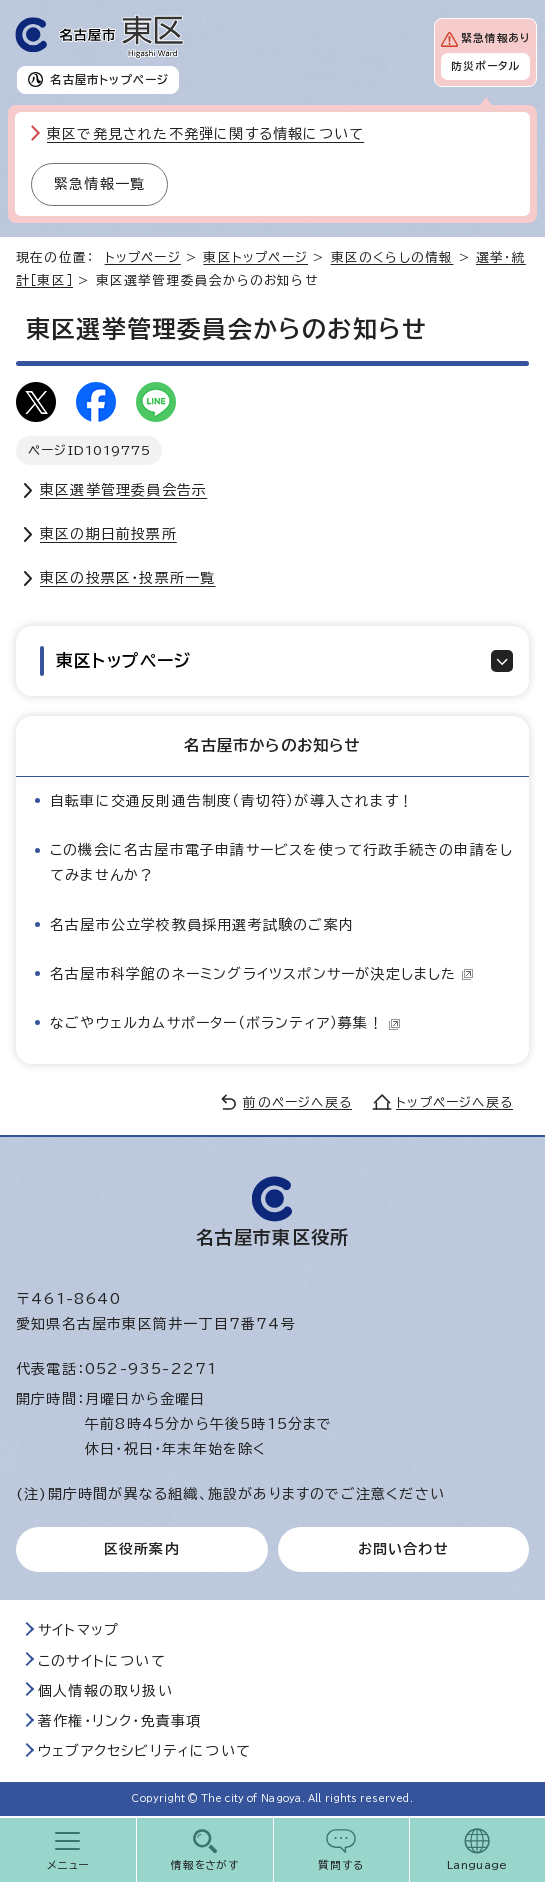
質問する (341, 1865)
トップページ (143, 257)
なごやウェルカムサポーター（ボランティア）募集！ (225, 1023)
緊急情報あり (495, 38)
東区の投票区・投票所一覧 (127, 578)
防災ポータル (485, 66)
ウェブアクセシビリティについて (144, 1751)
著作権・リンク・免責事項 (119, 1721)
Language (477, 1865)
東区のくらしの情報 (392, 257)
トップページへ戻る (454, 1102)
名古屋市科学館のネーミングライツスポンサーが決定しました (262, 974)
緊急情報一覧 (99, 184)
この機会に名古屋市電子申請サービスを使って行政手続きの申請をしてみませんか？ (281, 862)
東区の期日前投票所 (108, 534)
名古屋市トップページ (109, 79)
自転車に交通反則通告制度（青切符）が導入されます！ (232, 801)
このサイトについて (102, 1661)
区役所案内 (142, 1549)
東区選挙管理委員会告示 (123, 490)
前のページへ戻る (297, 1102)
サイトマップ (78, 1630)
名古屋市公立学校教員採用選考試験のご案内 (202, 925)
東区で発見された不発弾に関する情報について (205, 134)
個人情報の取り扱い (105, 1691)
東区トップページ (255, 257)
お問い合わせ (403, 1549)
